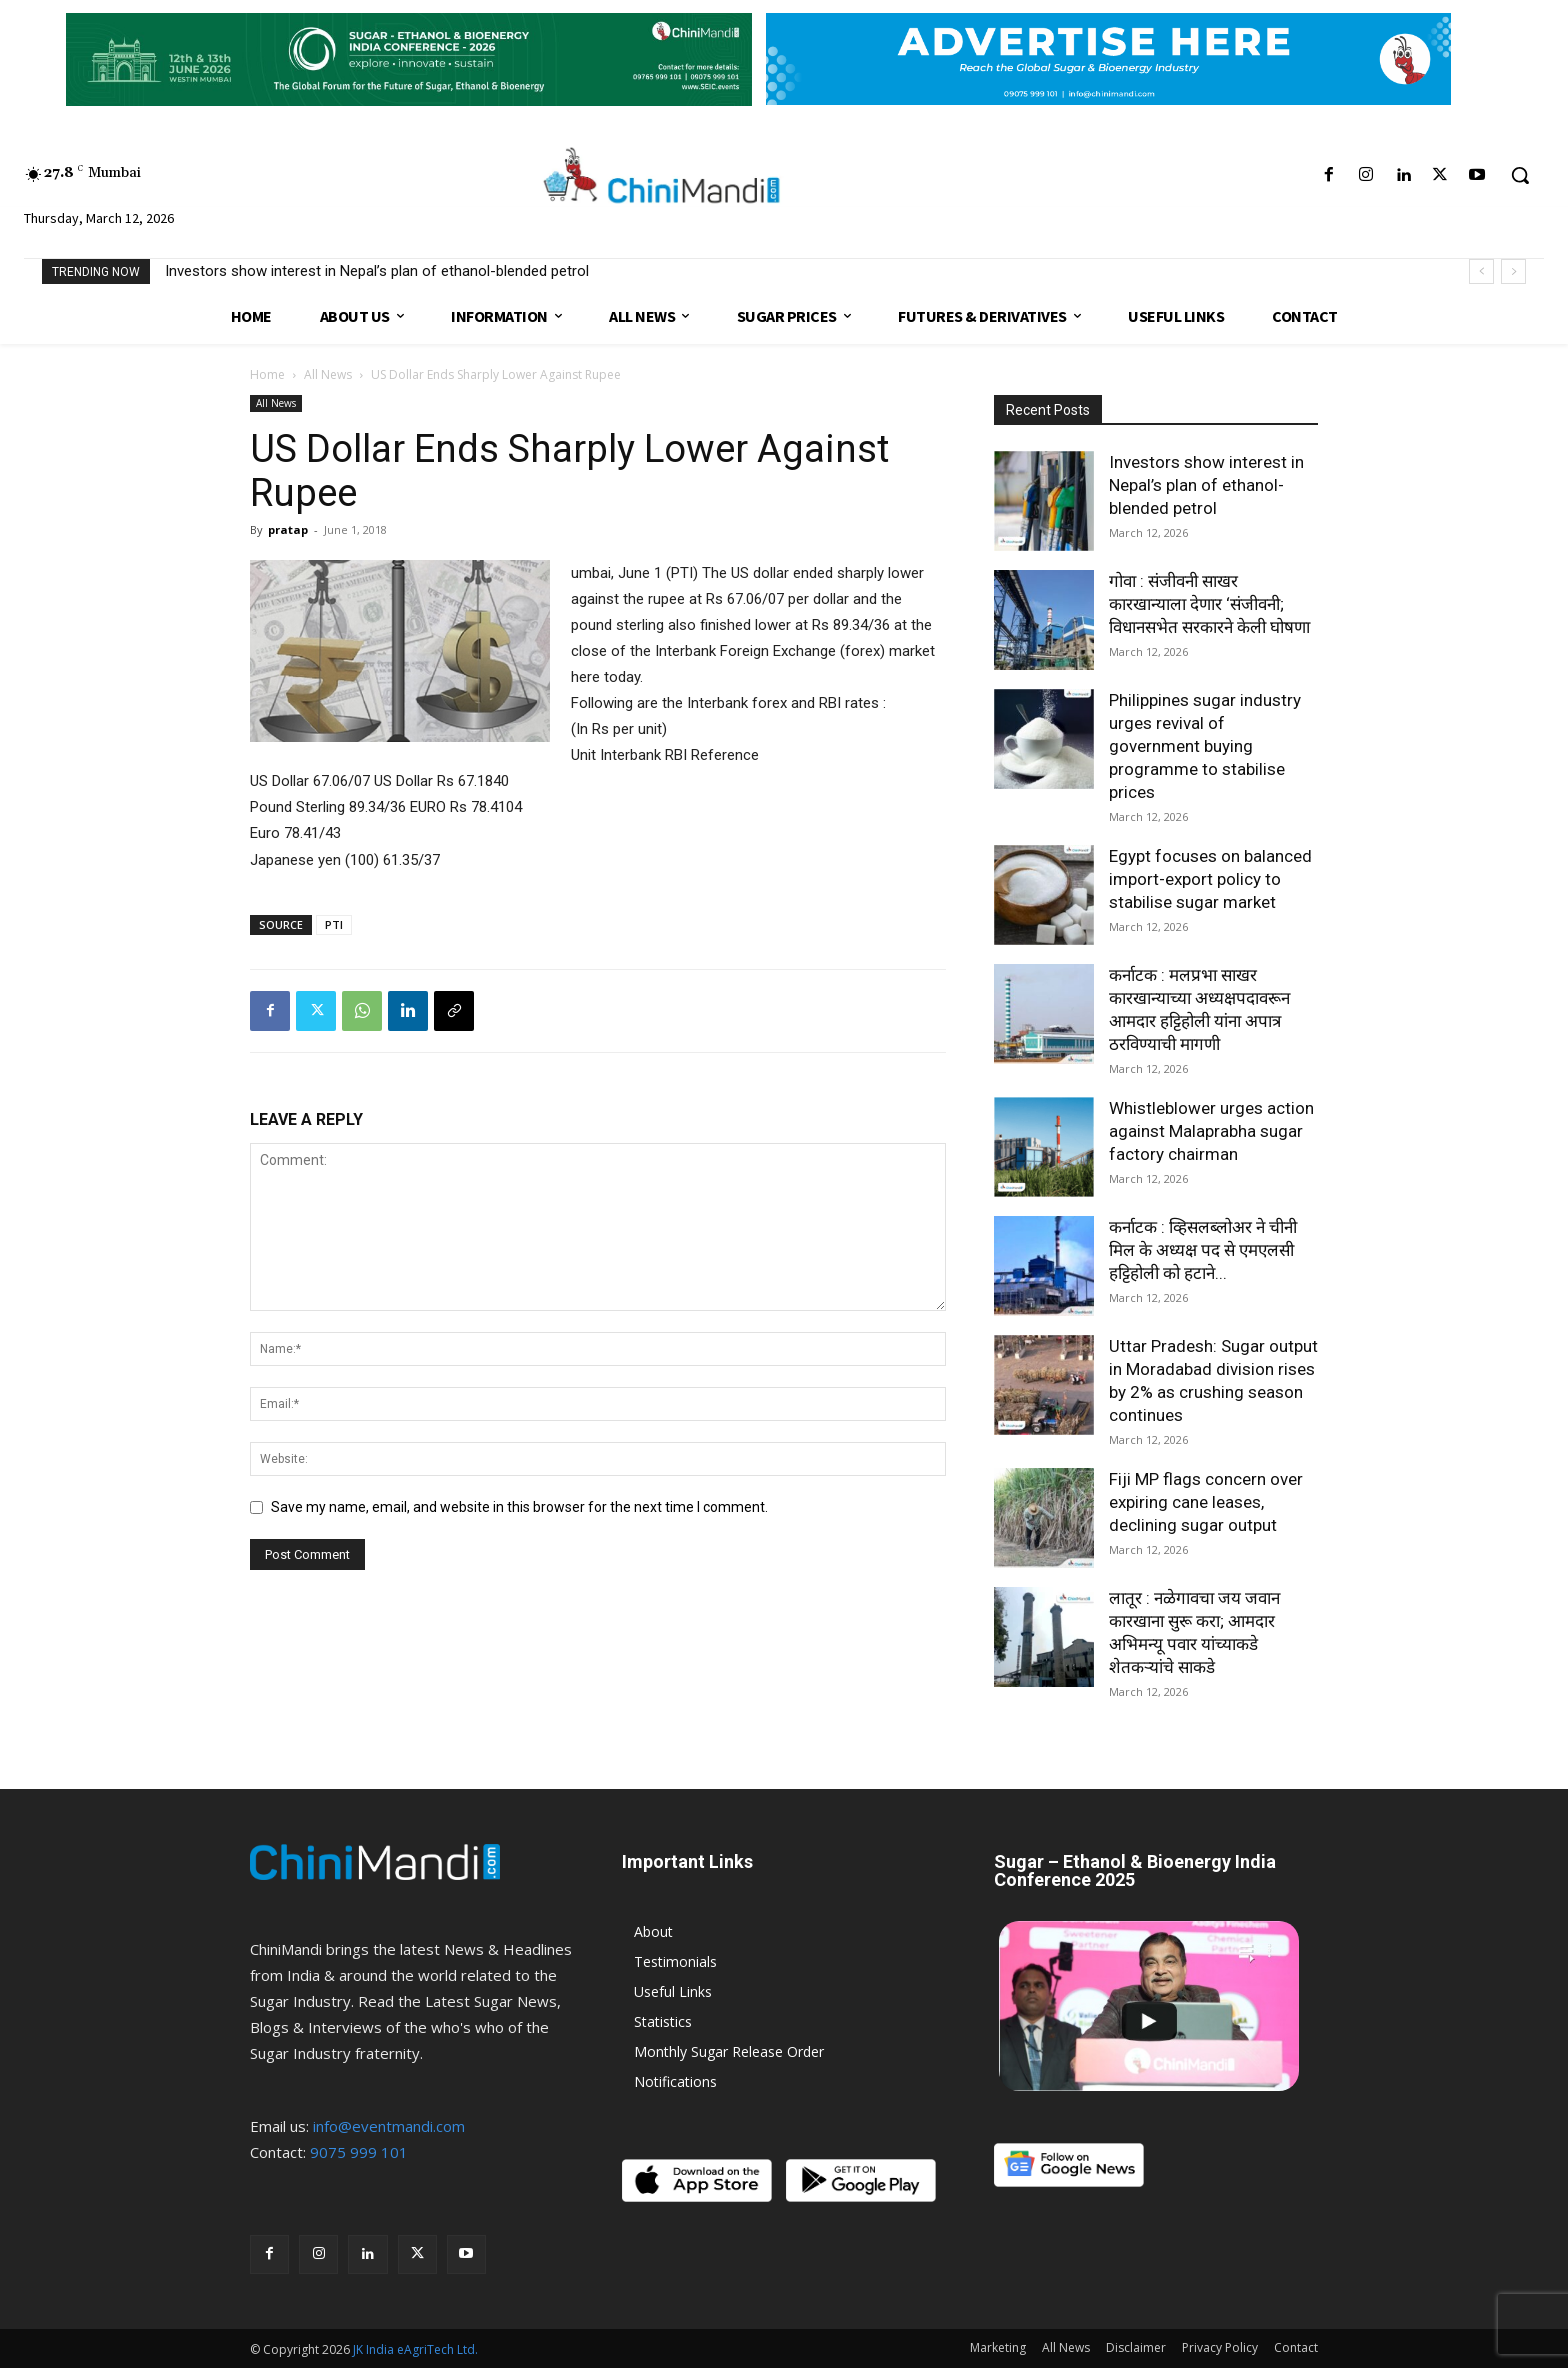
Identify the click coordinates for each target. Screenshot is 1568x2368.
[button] (1520, 175)
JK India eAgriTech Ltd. (415, 2349)
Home (267, 374)
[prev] (1481, 271)
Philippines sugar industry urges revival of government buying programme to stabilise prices (1205, 746)
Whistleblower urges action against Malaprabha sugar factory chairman (1211, 1131)
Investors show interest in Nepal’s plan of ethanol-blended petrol (377, 271)
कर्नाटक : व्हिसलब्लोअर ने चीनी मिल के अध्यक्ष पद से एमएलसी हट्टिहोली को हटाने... (1203, 1250)
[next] (1513, 271)
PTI (334, 924)
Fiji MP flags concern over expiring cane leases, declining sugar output (1206, 1502)
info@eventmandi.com (389, 2126)
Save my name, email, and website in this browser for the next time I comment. (519, 1507)
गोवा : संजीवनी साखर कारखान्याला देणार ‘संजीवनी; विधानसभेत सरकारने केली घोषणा (1209, 604)
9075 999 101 (359, 2152)
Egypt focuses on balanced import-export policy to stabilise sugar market (1210, 879)
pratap (288, 529)
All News (328, 374)
